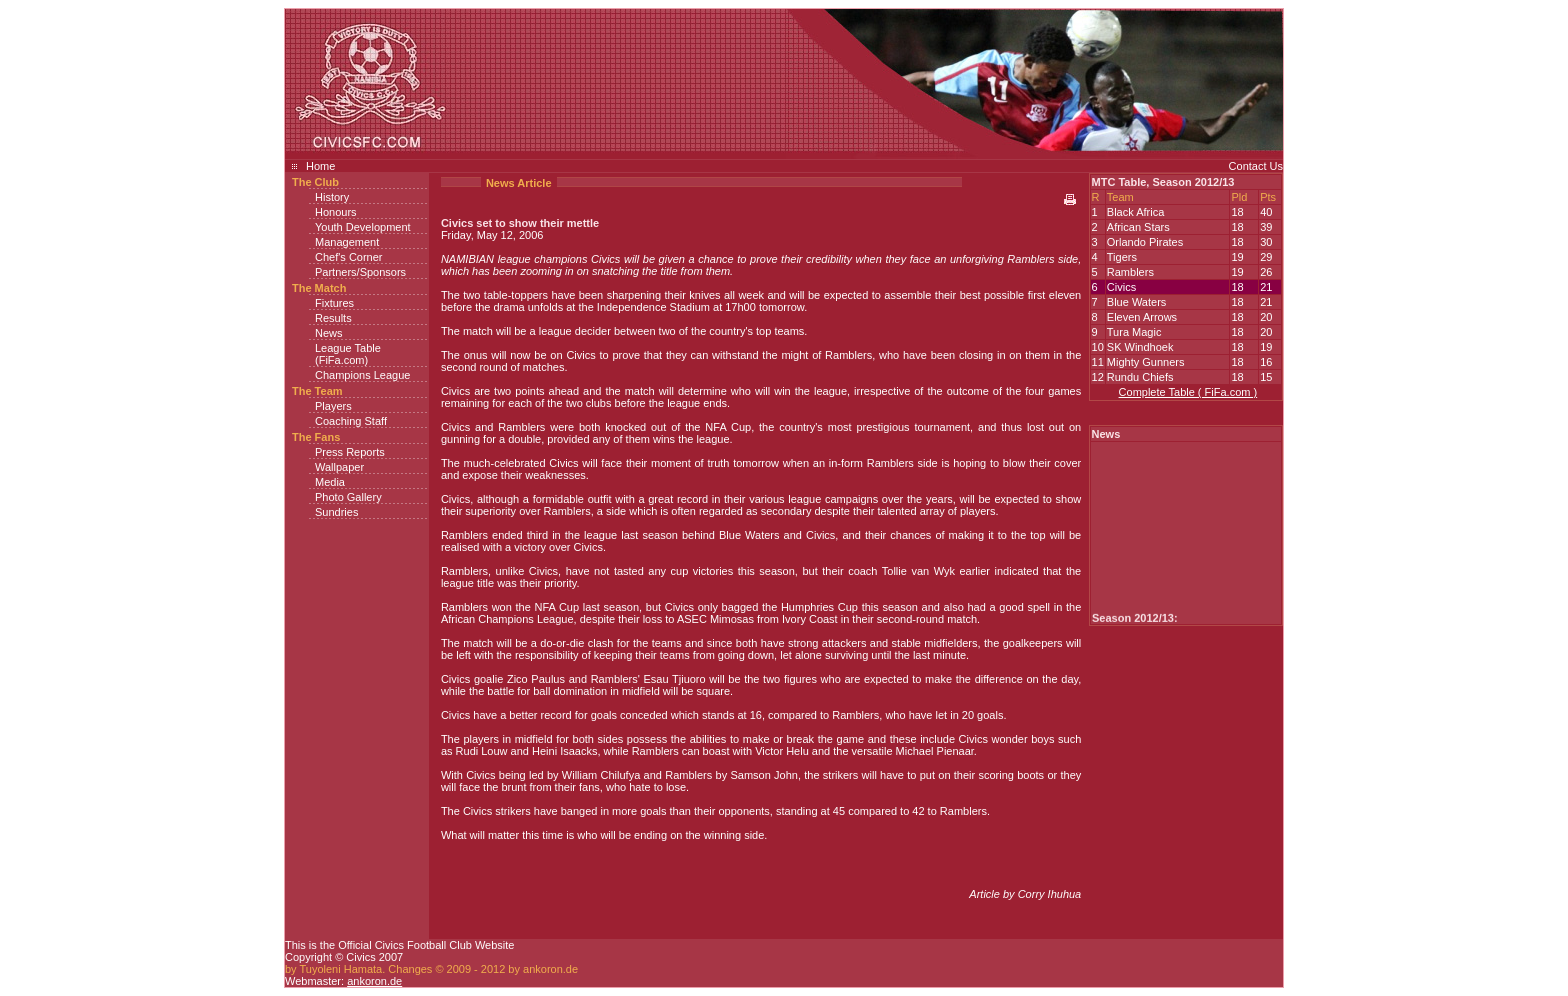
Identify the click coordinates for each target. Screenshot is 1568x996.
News (329, 333)
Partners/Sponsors (360, 272)
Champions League (362, 375)
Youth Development (363, 227)
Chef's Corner (349, 257)
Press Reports (350, 452)
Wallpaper (339, 467)
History (332, 197)
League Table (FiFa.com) (348, 354)
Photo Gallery (348, 497)
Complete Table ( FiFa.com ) (1188, 392)
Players (333, 406)
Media (330, 482)
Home (320, 166)
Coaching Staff (351, 421)
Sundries (336, 512)
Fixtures (334, 303)
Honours (336, 212)
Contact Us (1256, 166)
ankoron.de (374, 981)
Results (333, 318)
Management (347, 242)
